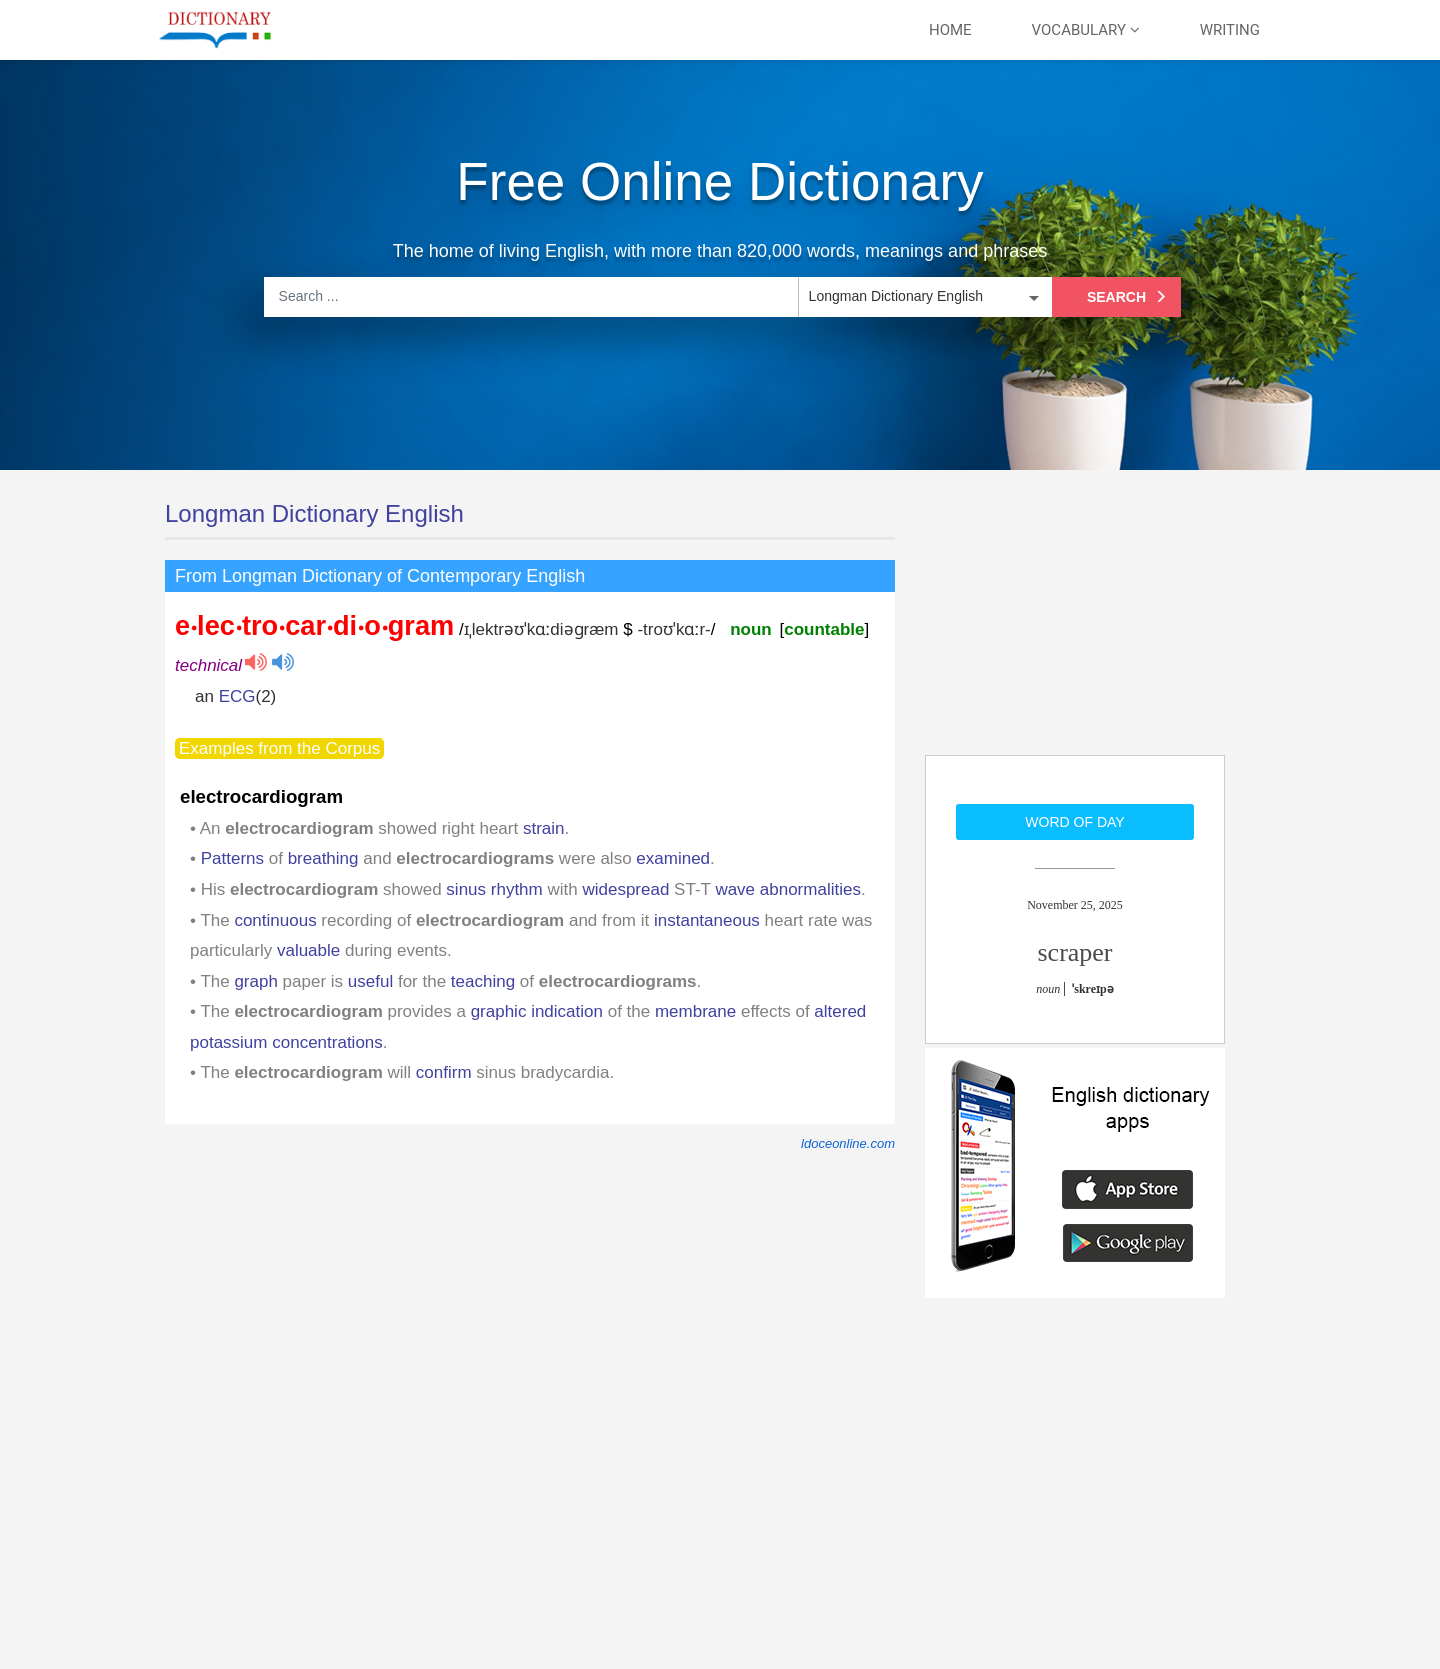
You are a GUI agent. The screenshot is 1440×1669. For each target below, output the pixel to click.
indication (567, 1011)
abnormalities (810, 889)
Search (1129, 297)
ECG (237, 696)
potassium (228, 1042)
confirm (444, 1072)
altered (840, 1011)
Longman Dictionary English (314, 513)
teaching (483, 981)
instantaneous (707, 920)
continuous (275, 920)
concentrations (327, 1042)
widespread (625, 889)
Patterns (232, 858)
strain (544, 828)
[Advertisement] (1075, 625)
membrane (695, 1011)
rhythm (517, 889)
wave (735, 889)
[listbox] (923, 297)
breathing (323, 858)
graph (255, 981)
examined (673, 858)
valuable (308, 950)
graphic (499, 1011)
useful (370, 981)
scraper (1074, 952)
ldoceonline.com (848, 1143)
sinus (466, 889)
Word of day (1074, 822)
